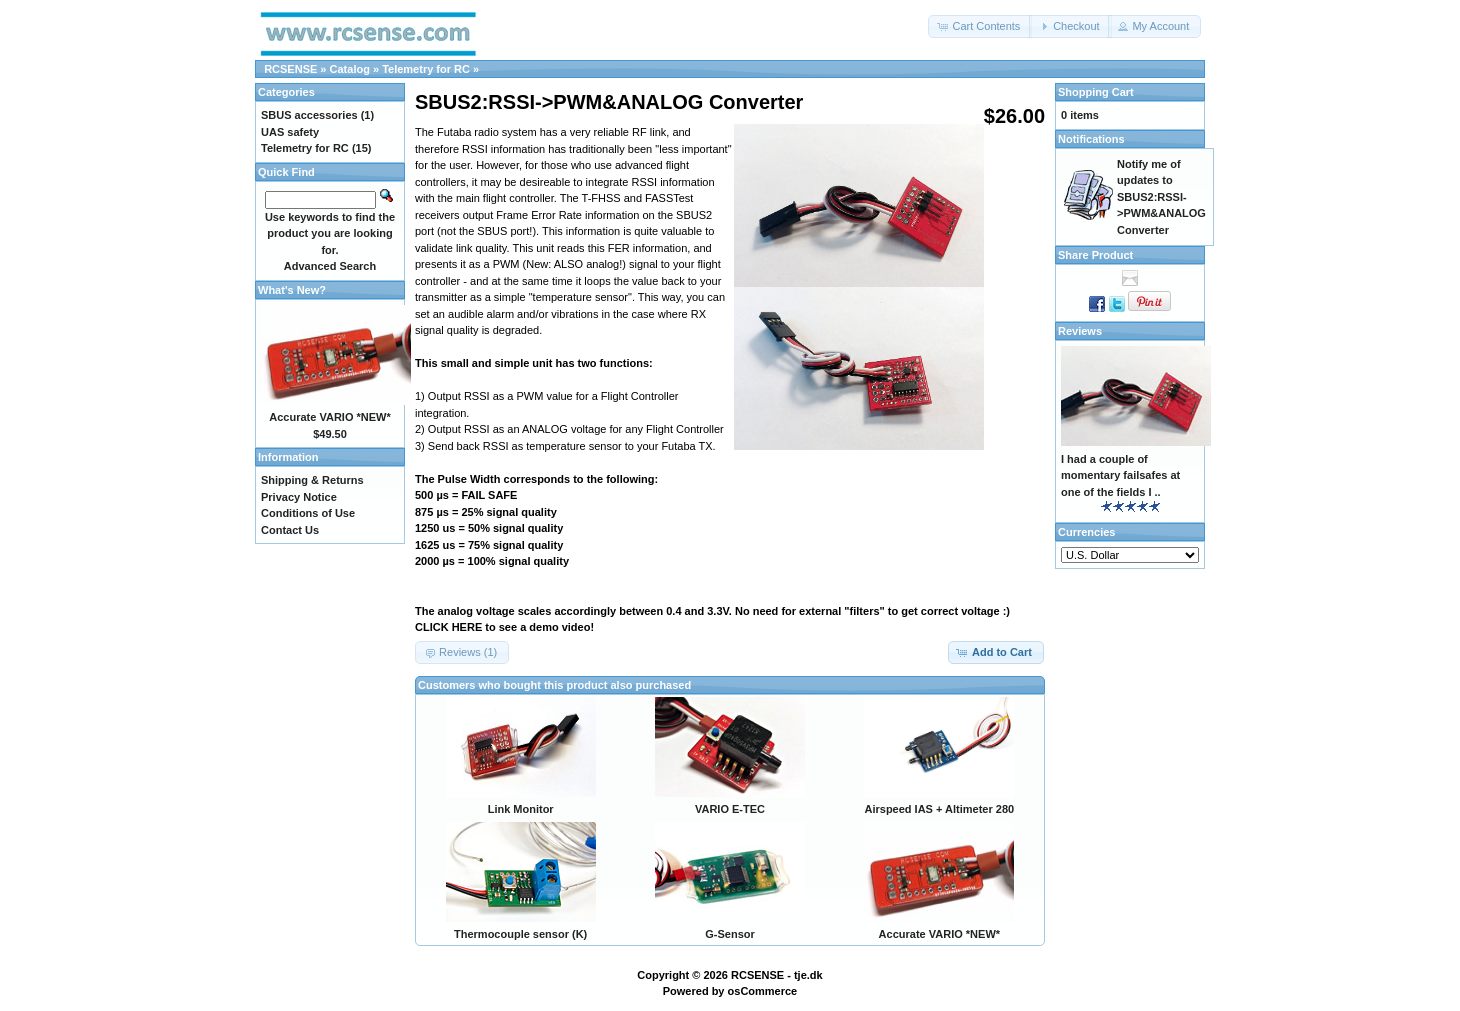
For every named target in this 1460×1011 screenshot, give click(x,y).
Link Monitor (521, 809)
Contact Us (290, 530)
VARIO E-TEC (730, 809)
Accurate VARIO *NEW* (939, 934)
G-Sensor (730, 934)
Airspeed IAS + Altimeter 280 (939, 809)
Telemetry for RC (426, 69)
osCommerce (763, 991)
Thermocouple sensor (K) (520, 934)
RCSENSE (290, 69)
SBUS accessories (309, 115)
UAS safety (290, 132)
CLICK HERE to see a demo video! (504, 627)
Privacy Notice (299, 497)
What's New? (292, 290)
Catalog (350, 69)
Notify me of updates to (1161, 197)
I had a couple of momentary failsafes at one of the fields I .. (1120, 475)
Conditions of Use (308, 513)
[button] (980, 26)
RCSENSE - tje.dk (777, 975)
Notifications (1091, 139)
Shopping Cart (1096, 92)
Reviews (1080, 331)
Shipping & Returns (312, 480)
